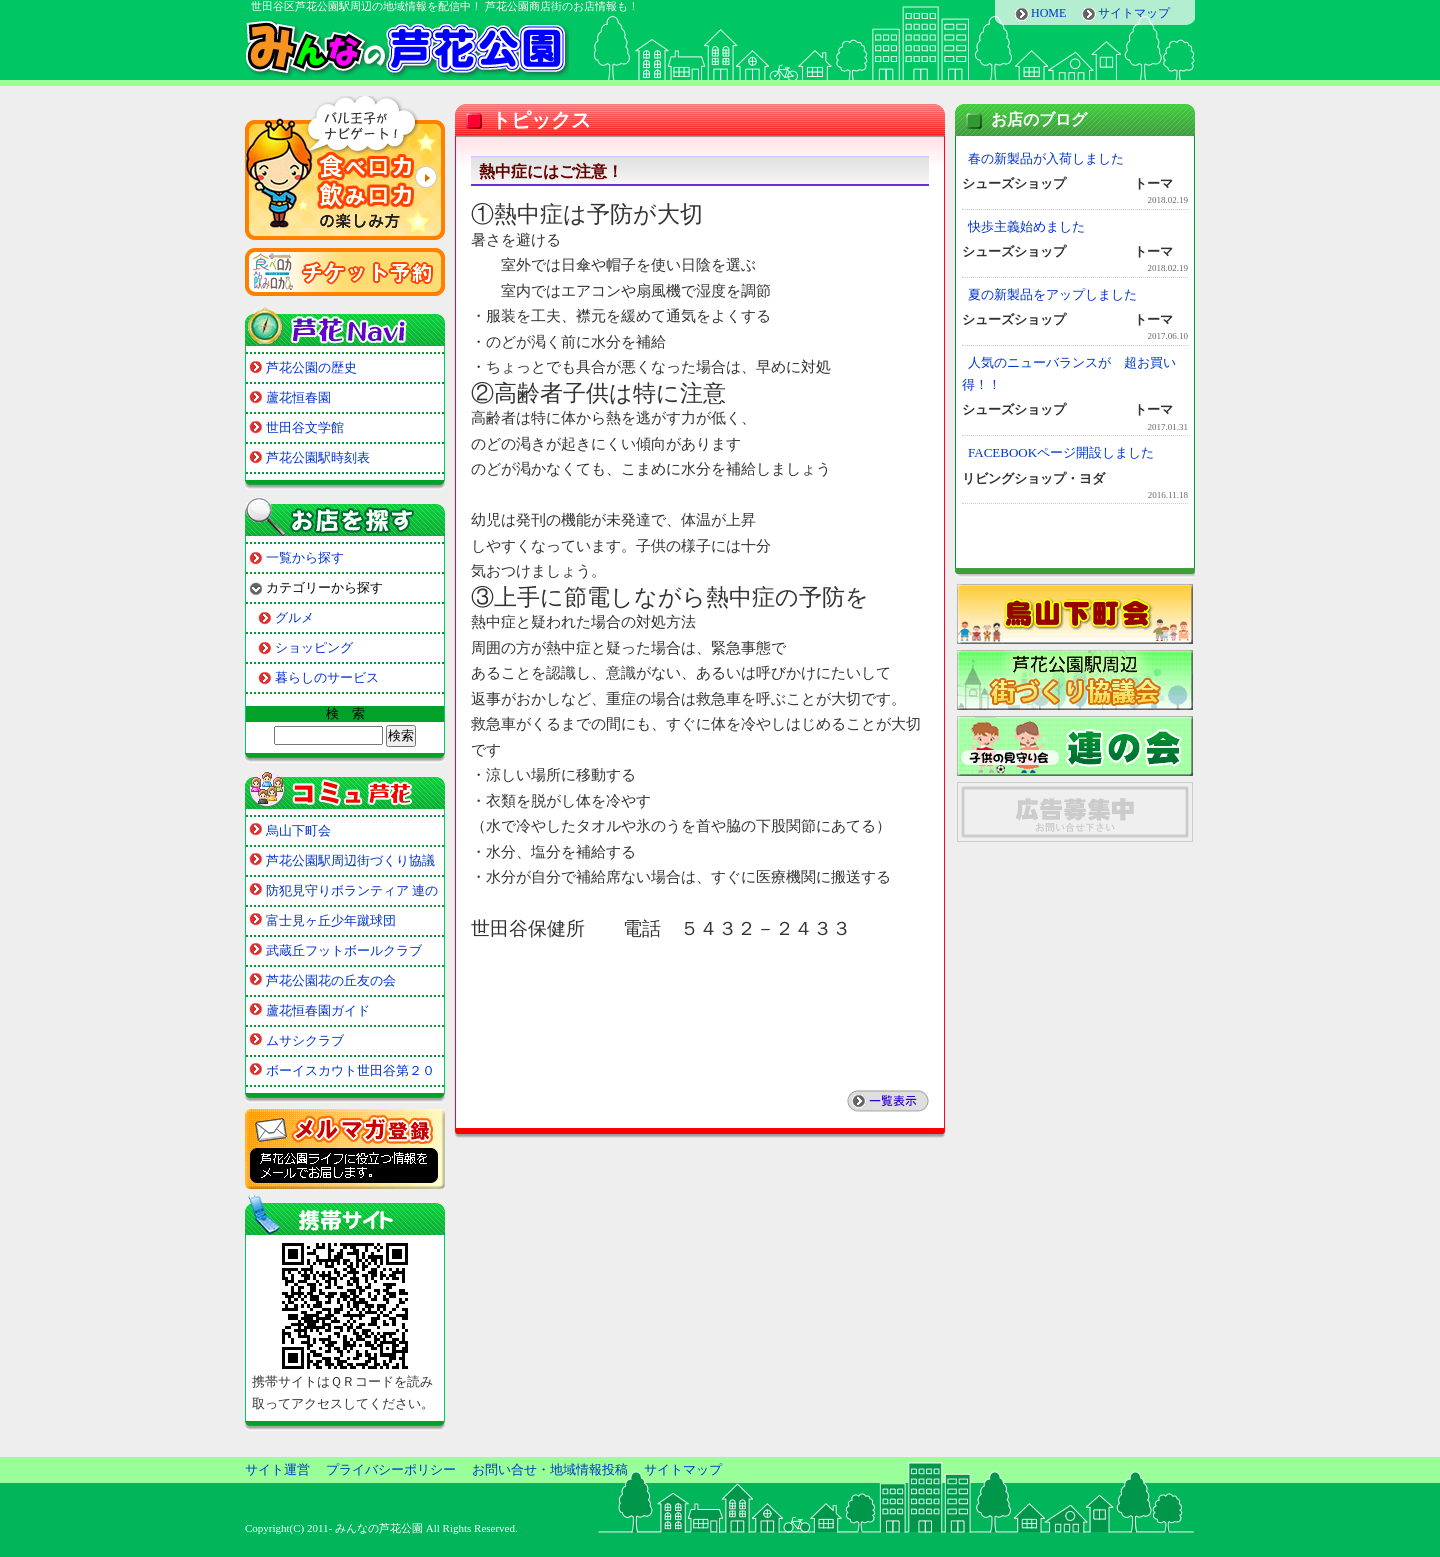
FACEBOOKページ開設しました (1061, 452)
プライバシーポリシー (391, 1469)
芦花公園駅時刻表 (318, 457)
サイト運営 (277, 1469)
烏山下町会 (298, 830)
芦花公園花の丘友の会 (331, 980)
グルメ (294, 617)
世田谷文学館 (305, 427)
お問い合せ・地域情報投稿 (550, 1469)
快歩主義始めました (1026, 226)
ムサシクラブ (305, 1040)
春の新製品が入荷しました (1046, 158)
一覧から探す (305, 557)
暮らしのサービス (327, 677)
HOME (1048, 13)
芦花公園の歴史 (311, 367)
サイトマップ (1134, 13)
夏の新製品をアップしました (1052, 294)
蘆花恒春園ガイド (318, 1010)
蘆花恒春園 (298, 397)
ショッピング (314, 647)
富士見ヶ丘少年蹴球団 (331, 920)
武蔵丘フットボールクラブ (344, 950)
